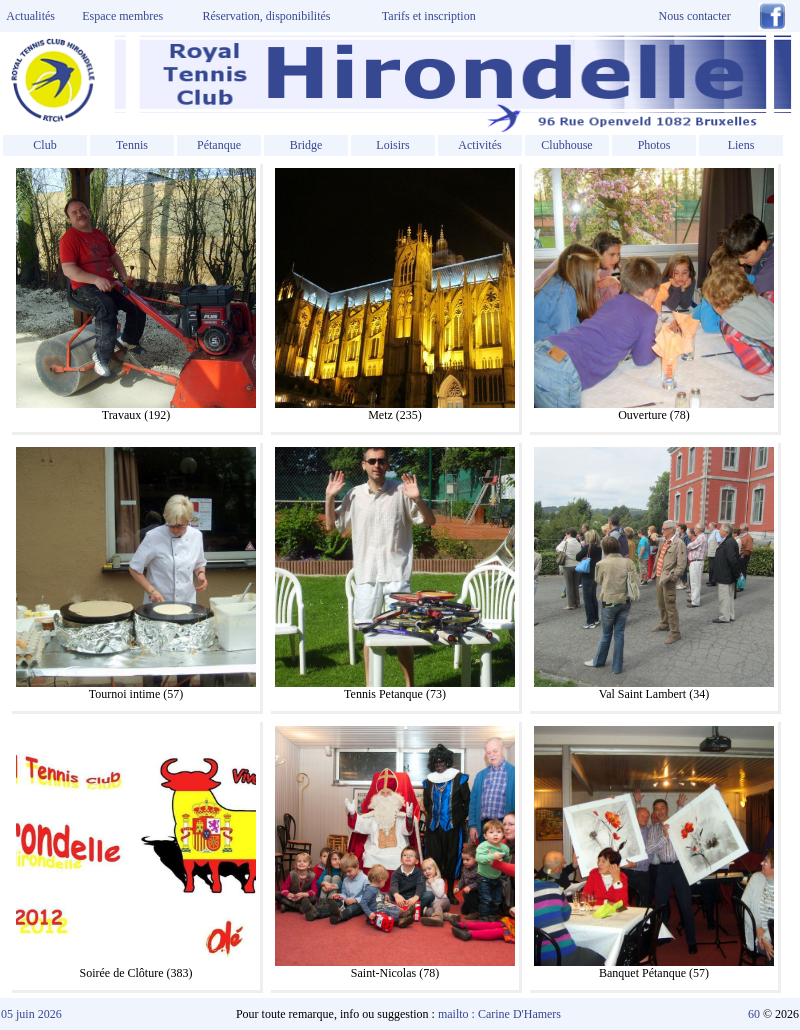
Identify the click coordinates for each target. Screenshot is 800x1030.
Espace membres (122, 16)
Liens (741, 145)
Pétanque (219, 145)
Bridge (306, 145)
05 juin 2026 (31, 1014)
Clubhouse (566, 145)
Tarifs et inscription (429, 16)
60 (754, 1014)
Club (44, 145)
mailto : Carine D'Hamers (501, 1014)
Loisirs (392, 145)
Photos (654, 145)
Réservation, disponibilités (267, 16)
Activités (479, 145)
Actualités (28, 16)
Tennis (132, 145)
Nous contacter (695, 16)
